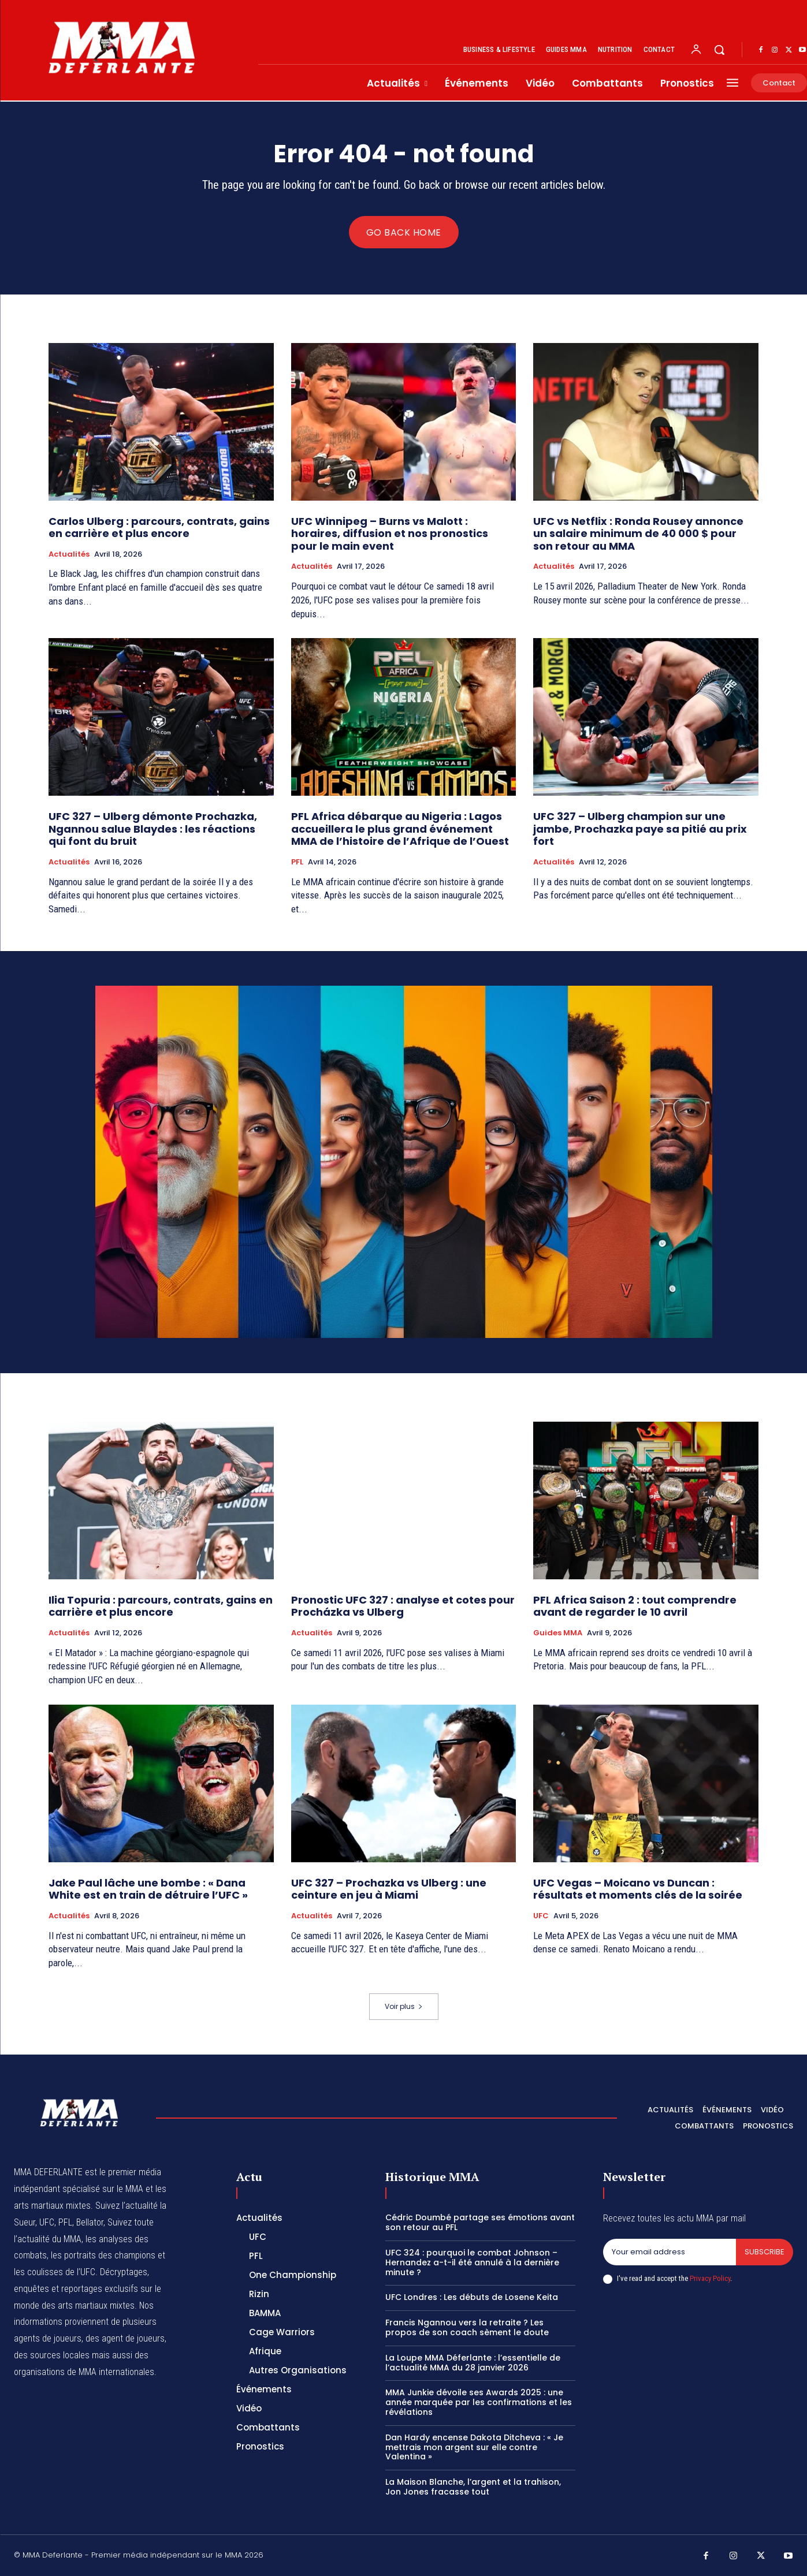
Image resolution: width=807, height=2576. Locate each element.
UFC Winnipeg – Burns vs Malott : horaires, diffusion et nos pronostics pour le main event (389, 533)
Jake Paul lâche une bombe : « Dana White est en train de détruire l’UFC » (148, 1889)
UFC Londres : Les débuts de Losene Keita (471, 2297)
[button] (719, 50)
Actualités (69, 554)
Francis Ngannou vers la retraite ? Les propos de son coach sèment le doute (467, 2327)
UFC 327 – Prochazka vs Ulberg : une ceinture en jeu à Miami (388, 1889)
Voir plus (404, 2006)
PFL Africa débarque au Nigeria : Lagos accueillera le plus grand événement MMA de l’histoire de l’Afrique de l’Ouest (400, 828)
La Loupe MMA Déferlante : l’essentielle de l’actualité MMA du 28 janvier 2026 (472, 2362)
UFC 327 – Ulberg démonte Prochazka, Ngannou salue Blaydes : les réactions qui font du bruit (153, 828)
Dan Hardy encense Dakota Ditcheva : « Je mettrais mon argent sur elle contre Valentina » (474, 2447)
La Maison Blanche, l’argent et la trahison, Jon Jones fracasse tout (473, 2486)
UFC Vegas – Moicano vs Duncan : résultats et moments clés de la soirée (637, 1889)
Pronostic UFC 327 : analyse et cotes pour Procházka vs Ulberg (403, 1606)
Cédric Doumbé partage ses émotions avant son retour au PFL (480, 2223)
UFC (541, 1916)
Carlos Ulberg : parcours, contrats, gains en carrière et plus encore (159, 527)
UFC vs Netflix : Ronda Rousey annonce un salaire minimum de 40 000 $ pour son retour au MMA (638, 533)
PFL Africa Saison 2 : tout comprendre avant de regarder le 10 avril (635, 1606)
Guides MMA (557, 1633)
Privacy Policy (710, 2278)
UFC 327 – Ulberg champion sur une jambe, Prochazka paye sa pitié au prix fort (640, 828)
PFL (297, 862)
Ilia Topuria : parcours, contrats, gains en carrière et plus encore (161, 1606)
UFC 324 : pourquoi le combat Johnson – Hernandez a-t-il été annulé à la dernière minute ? (472, 2262)
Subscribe (764, 2251)
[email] (669, 2252)
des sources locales (52, 2355)
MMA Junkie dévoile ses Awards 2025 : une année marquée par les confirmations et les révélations (478, 2402)
